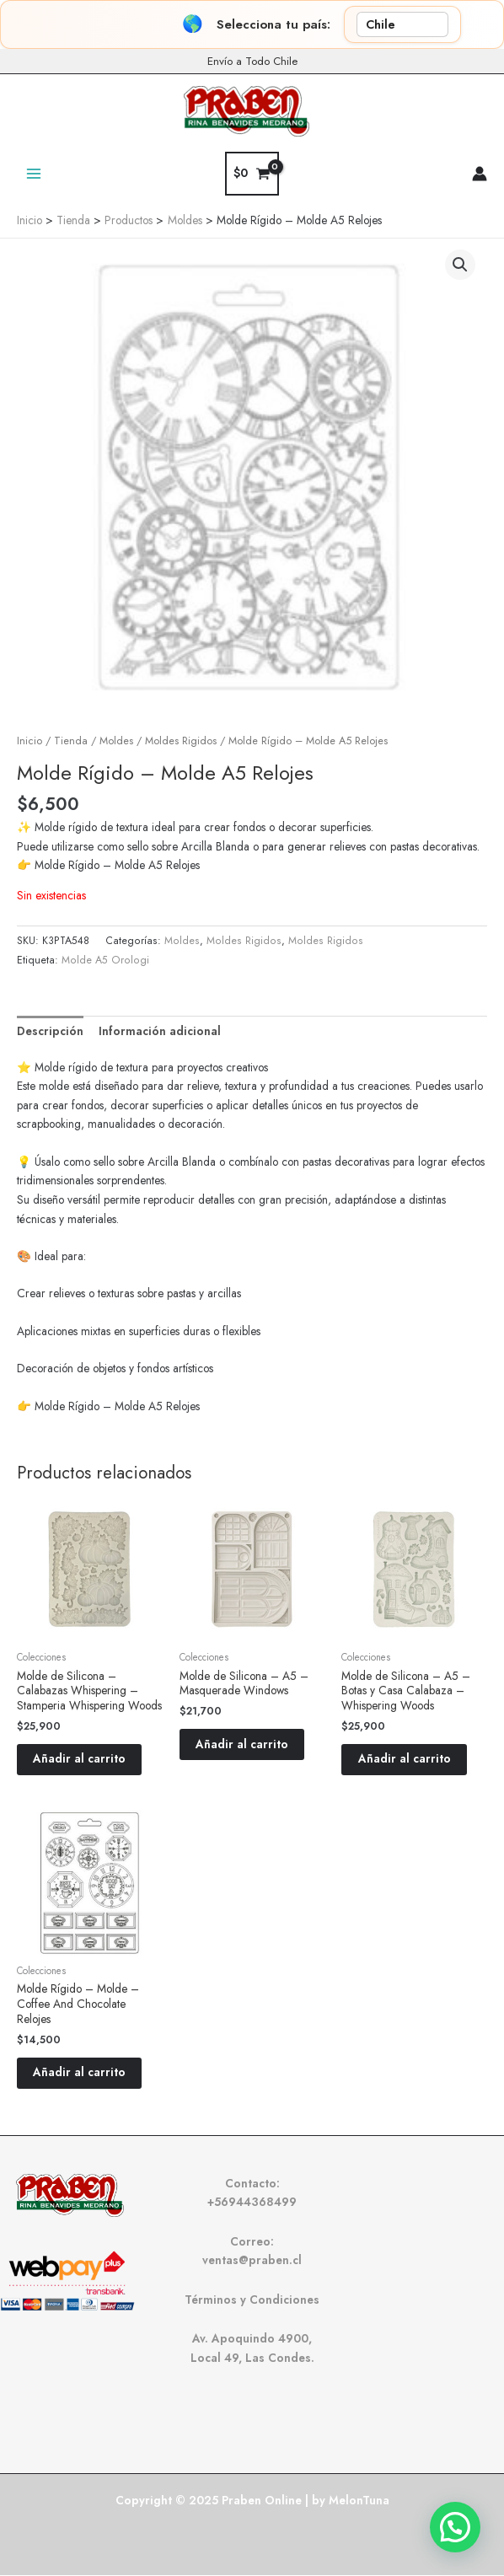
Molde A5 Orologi (105, 960)
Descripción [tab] (50, 1030)
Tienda (71, 741)
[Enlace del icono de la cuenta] (479, 173)
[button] (460, 265)
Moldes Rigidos (181, 741)
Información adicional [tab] (160, 1030)
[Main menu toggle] (33, 173)
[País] (402, 24)
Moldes (116, 741)
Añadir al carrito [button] (80, 1759)
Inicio (29, 741)
